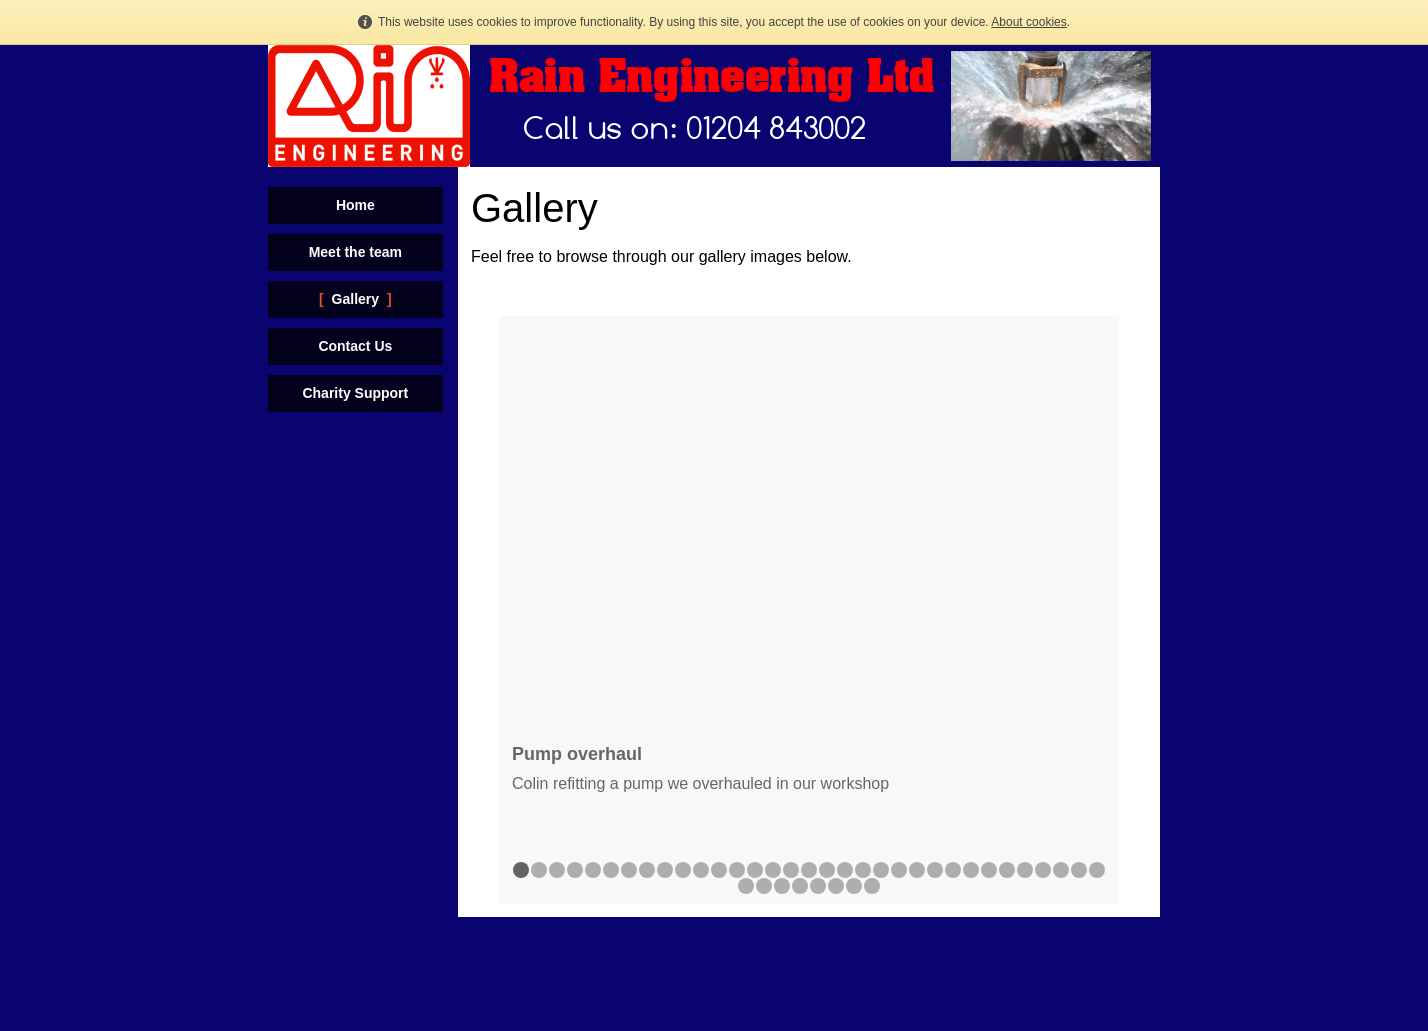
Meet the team (355, 252)
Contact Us (355, 346)
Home (355, 205)
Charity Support (355, 393)
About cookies (1028, 22)
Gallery (355, 299)
